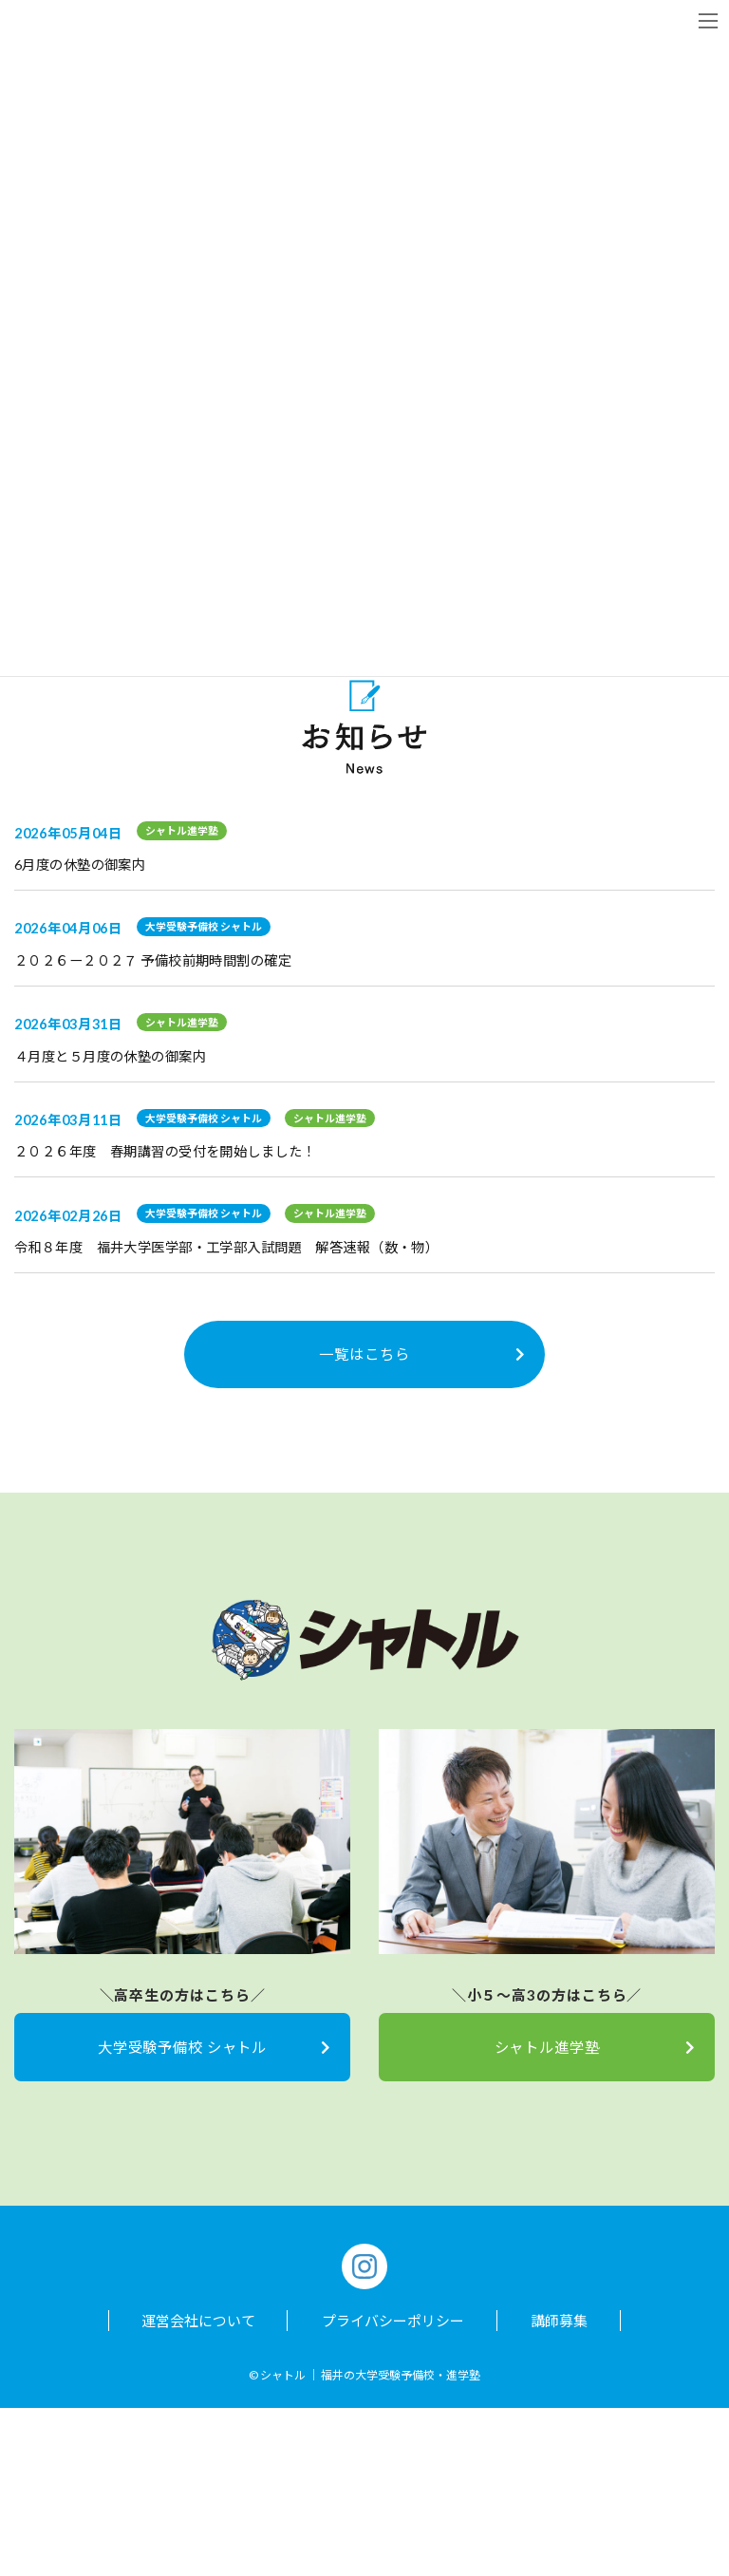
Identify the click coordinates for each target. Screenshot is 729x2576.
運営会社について (198, 2319)
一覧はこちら (364, 1354)
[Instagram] (364, 2274)
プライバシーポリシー (393, 2319)
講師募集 (559, 2319)
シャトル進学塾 (547, 2047)
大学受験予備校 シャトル (182, 2047)
